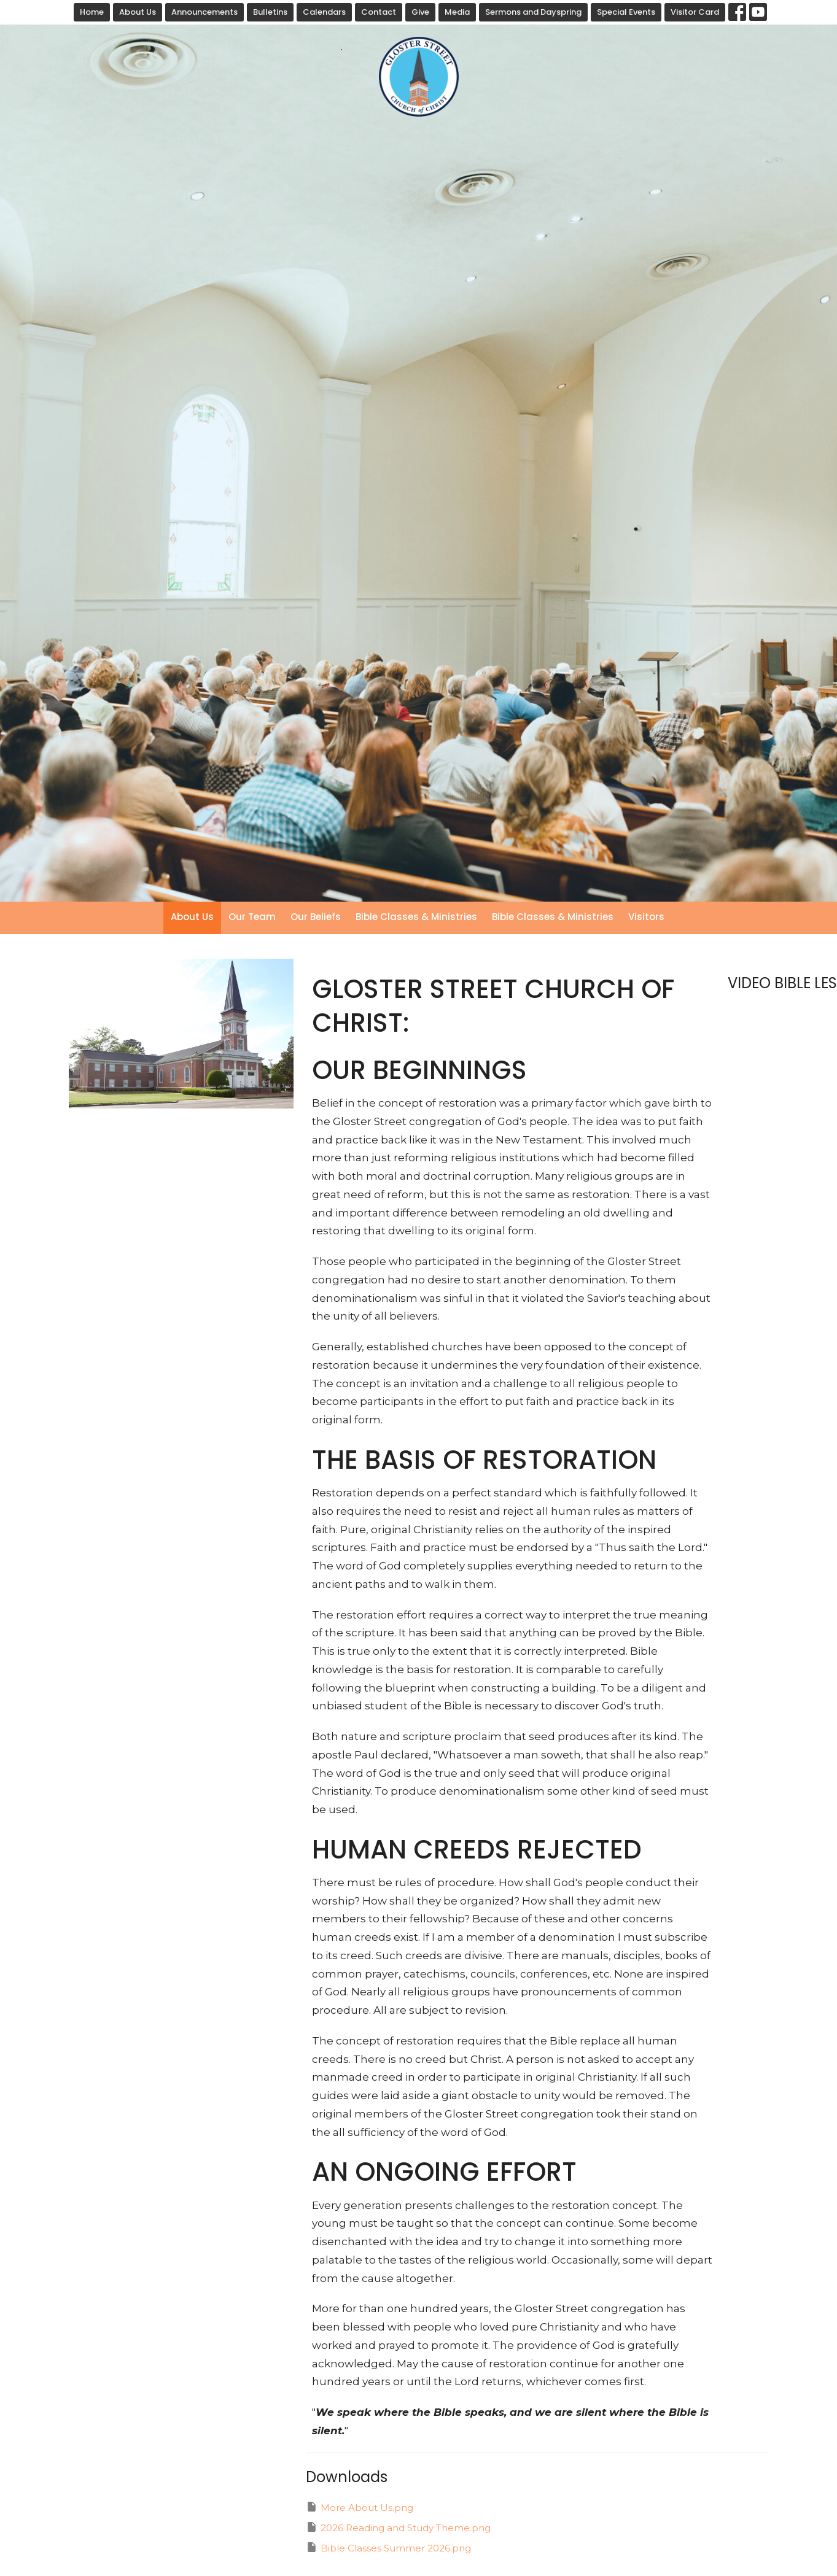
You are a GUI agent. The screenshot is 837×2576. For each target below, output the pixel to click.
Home (92, 12)
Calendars (324, 12)
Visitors (646, 916)
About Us (137, 12)
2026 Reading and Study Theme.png (398, 2527)
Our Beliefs (315, 916)
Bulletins (270, 12)
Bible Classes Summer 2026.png (388, 2547)
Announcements (204, 12)
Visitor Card (695, 12)
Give (420, 12)
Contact (378, 12)
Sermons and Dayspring (533, 12)
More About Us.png (359, 2507)
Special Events (626, 12)
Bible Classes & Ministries (416, 916)
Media (457, 12)
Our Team (252, 916)
